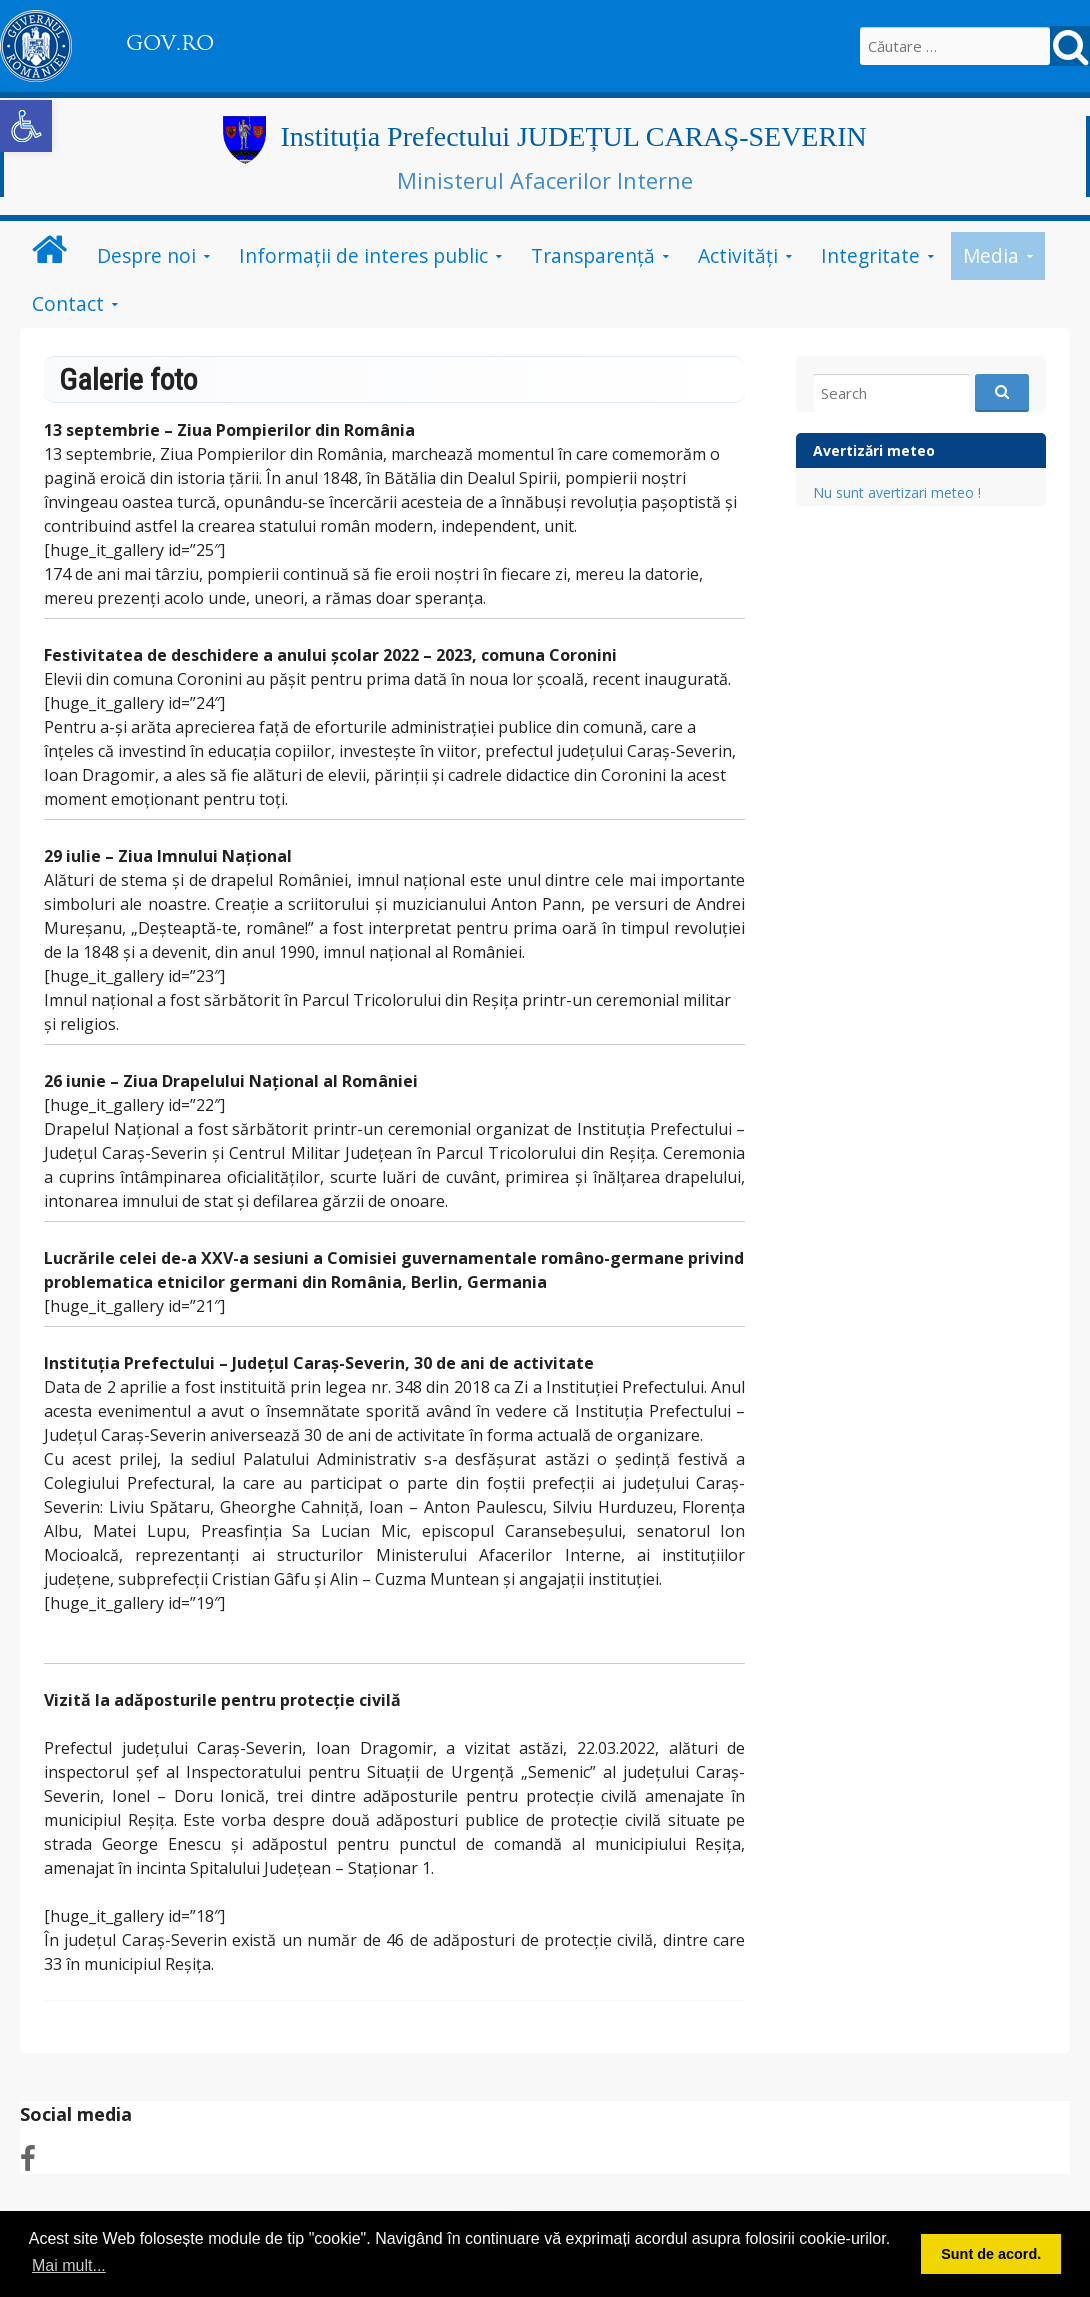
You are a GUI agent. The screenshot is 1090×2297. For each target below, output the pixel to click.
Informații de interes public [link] (363, 255)
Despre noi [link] (146, 255)
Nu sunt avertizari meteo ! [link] (897, 492)
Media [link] (991, 255)
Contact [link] (68, 303)
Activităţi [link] (738, 255)
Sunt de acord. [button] (991, 2254)
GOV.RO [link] (170, 43)
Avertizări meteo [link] (874, 450)
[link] (26, 126)
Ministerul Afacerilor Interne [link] (545, 180)
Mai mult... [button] (69, 2265)
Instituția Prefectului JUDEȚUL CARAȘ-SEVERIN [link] (574, 136)
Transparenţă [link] (593, 255)
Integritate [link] (870, 255)
